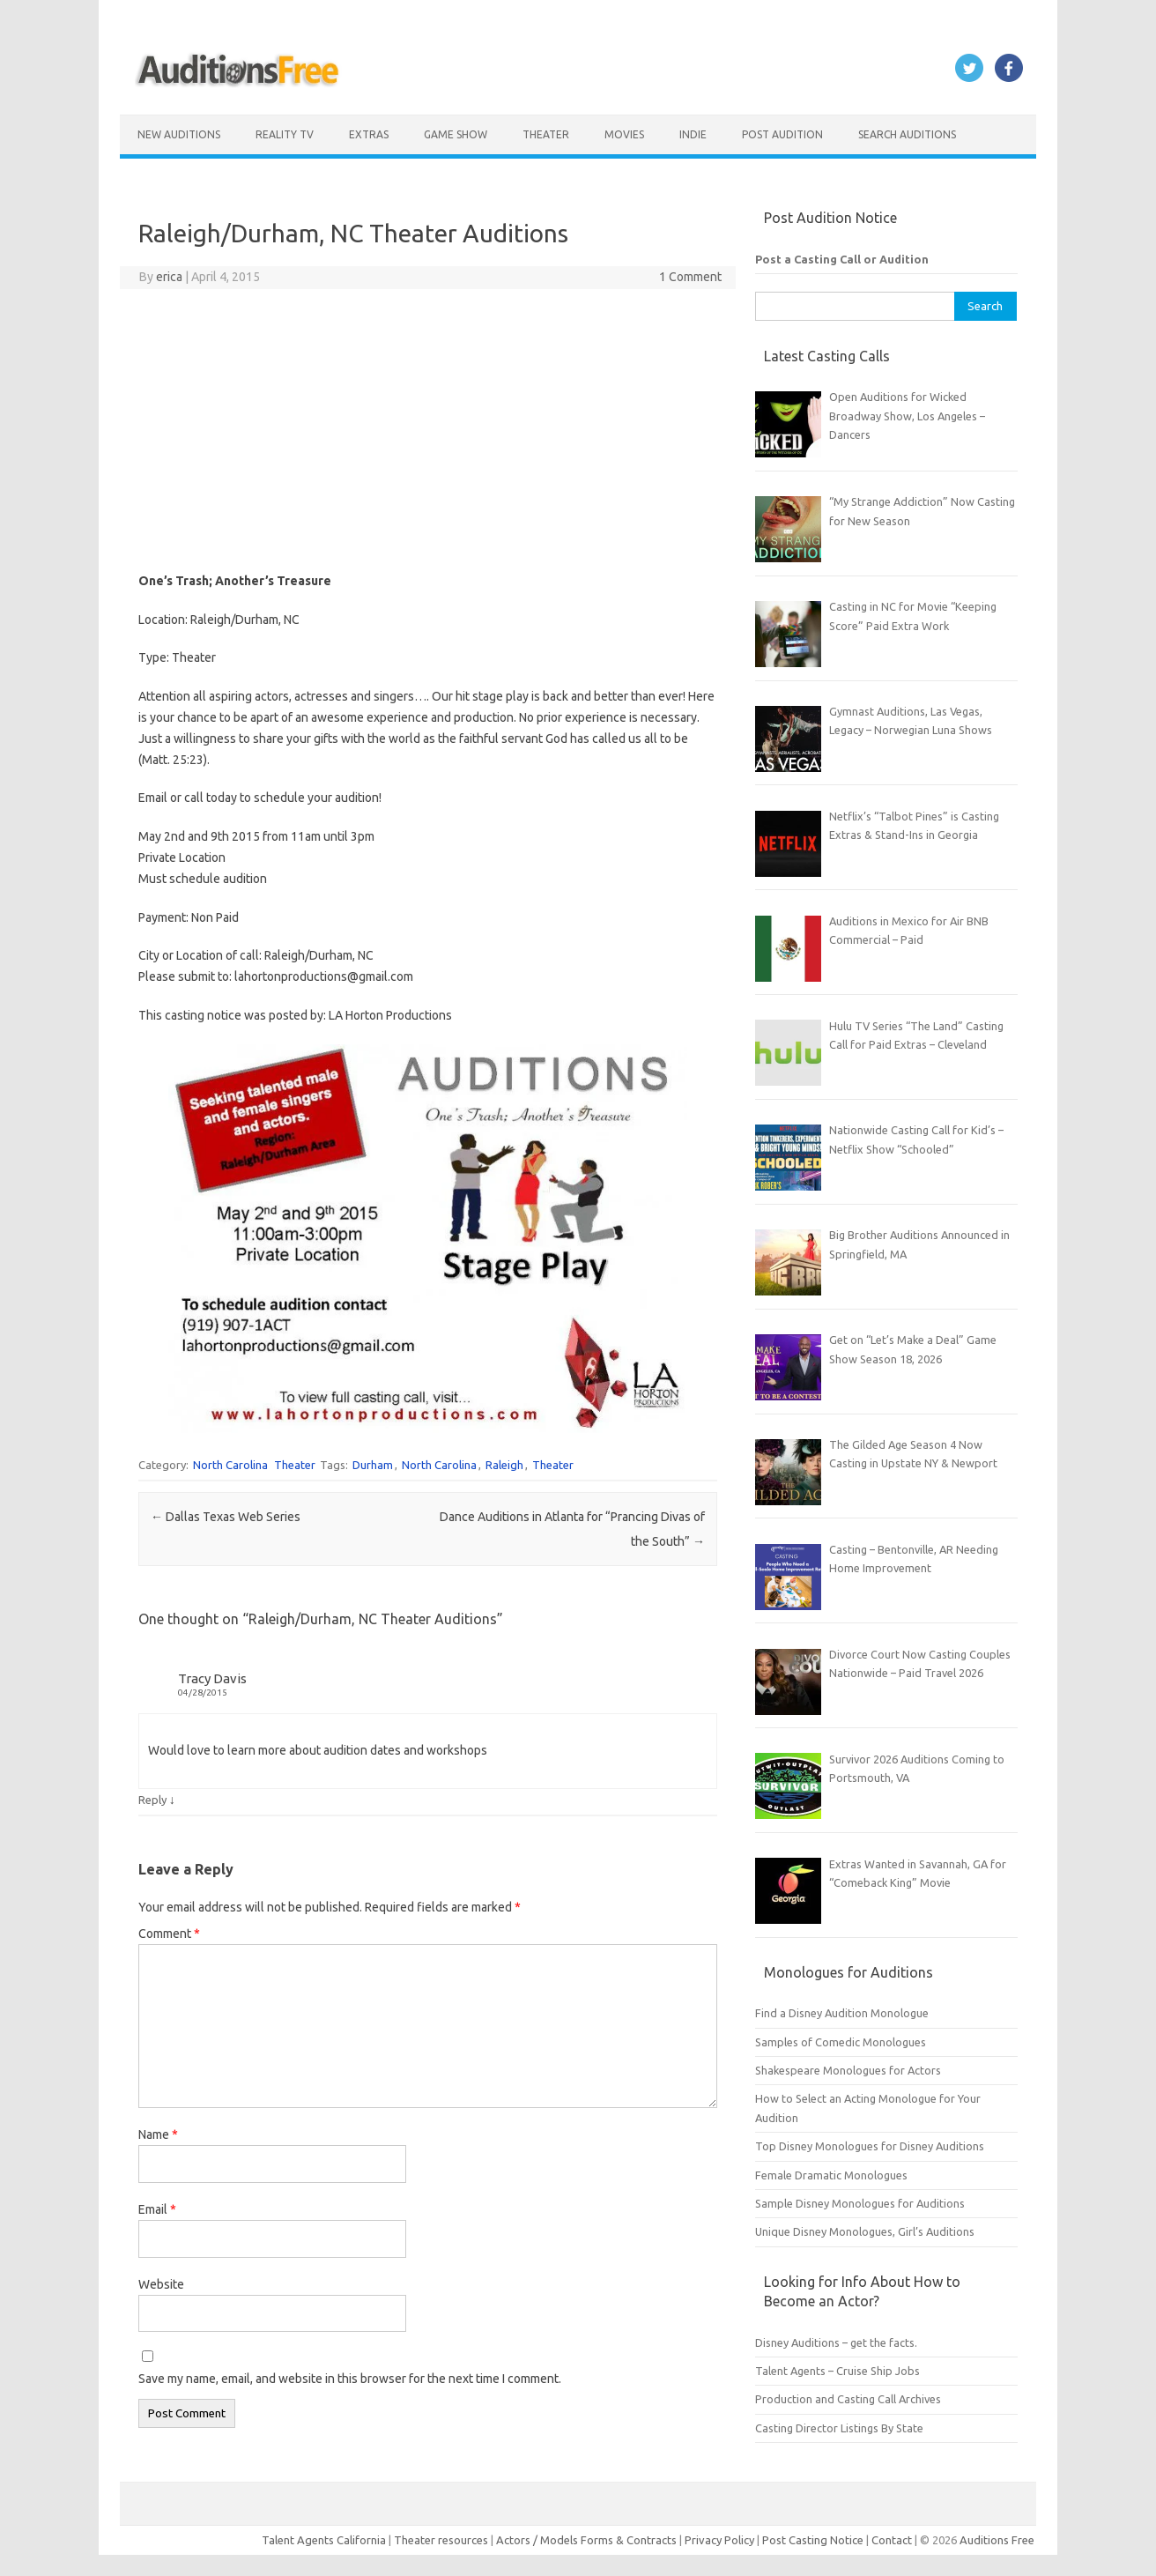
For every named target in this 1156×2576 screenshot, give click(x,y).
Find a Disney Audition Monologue (842, 2013)
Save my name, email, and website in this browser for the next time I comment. (349, 2379)
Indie (693, 134)
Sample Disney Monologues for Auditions (860, 2203)
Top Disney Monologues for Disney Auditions (869, 2146)
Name (158, 2134)
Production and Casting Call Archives (848, 2399)
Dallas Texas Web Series (225, 1517)
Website (161, 2284)
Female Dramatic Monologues (831, 2175)
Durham (372, 1465)
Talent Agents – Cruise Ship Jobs (837, 2370)
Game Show (455, 134)
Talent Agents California (324, 2540)
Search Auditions (907, 134)
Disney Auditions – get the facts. (836, 2342)
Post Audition (782, 134)
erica (169, 277)
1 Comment (690, 277)
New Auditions (178, 134)
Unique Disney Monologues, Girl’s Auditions (864, 2231)
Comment (169, 1933)
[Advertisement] (427, 430)
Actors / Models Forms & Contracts (586, 2540)
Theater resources (441, 2540)
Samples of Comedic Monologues (840, 2042)
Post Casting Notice (812, 2540)
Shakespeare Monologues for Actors (848, 2070)
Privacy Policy (721, 2540)
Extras (369, 134)
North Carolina (230, 1465)
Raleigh (504, 1465)
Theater (545, 134)
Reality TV (285, 134)
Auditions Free (997, 2540)
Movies (624, 134)
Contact (893, 2540)
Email (157, 2209)
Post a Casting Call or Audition (842, 259)
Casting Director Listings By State (839, 2428)
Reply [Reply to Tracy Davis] (152, 1799)
